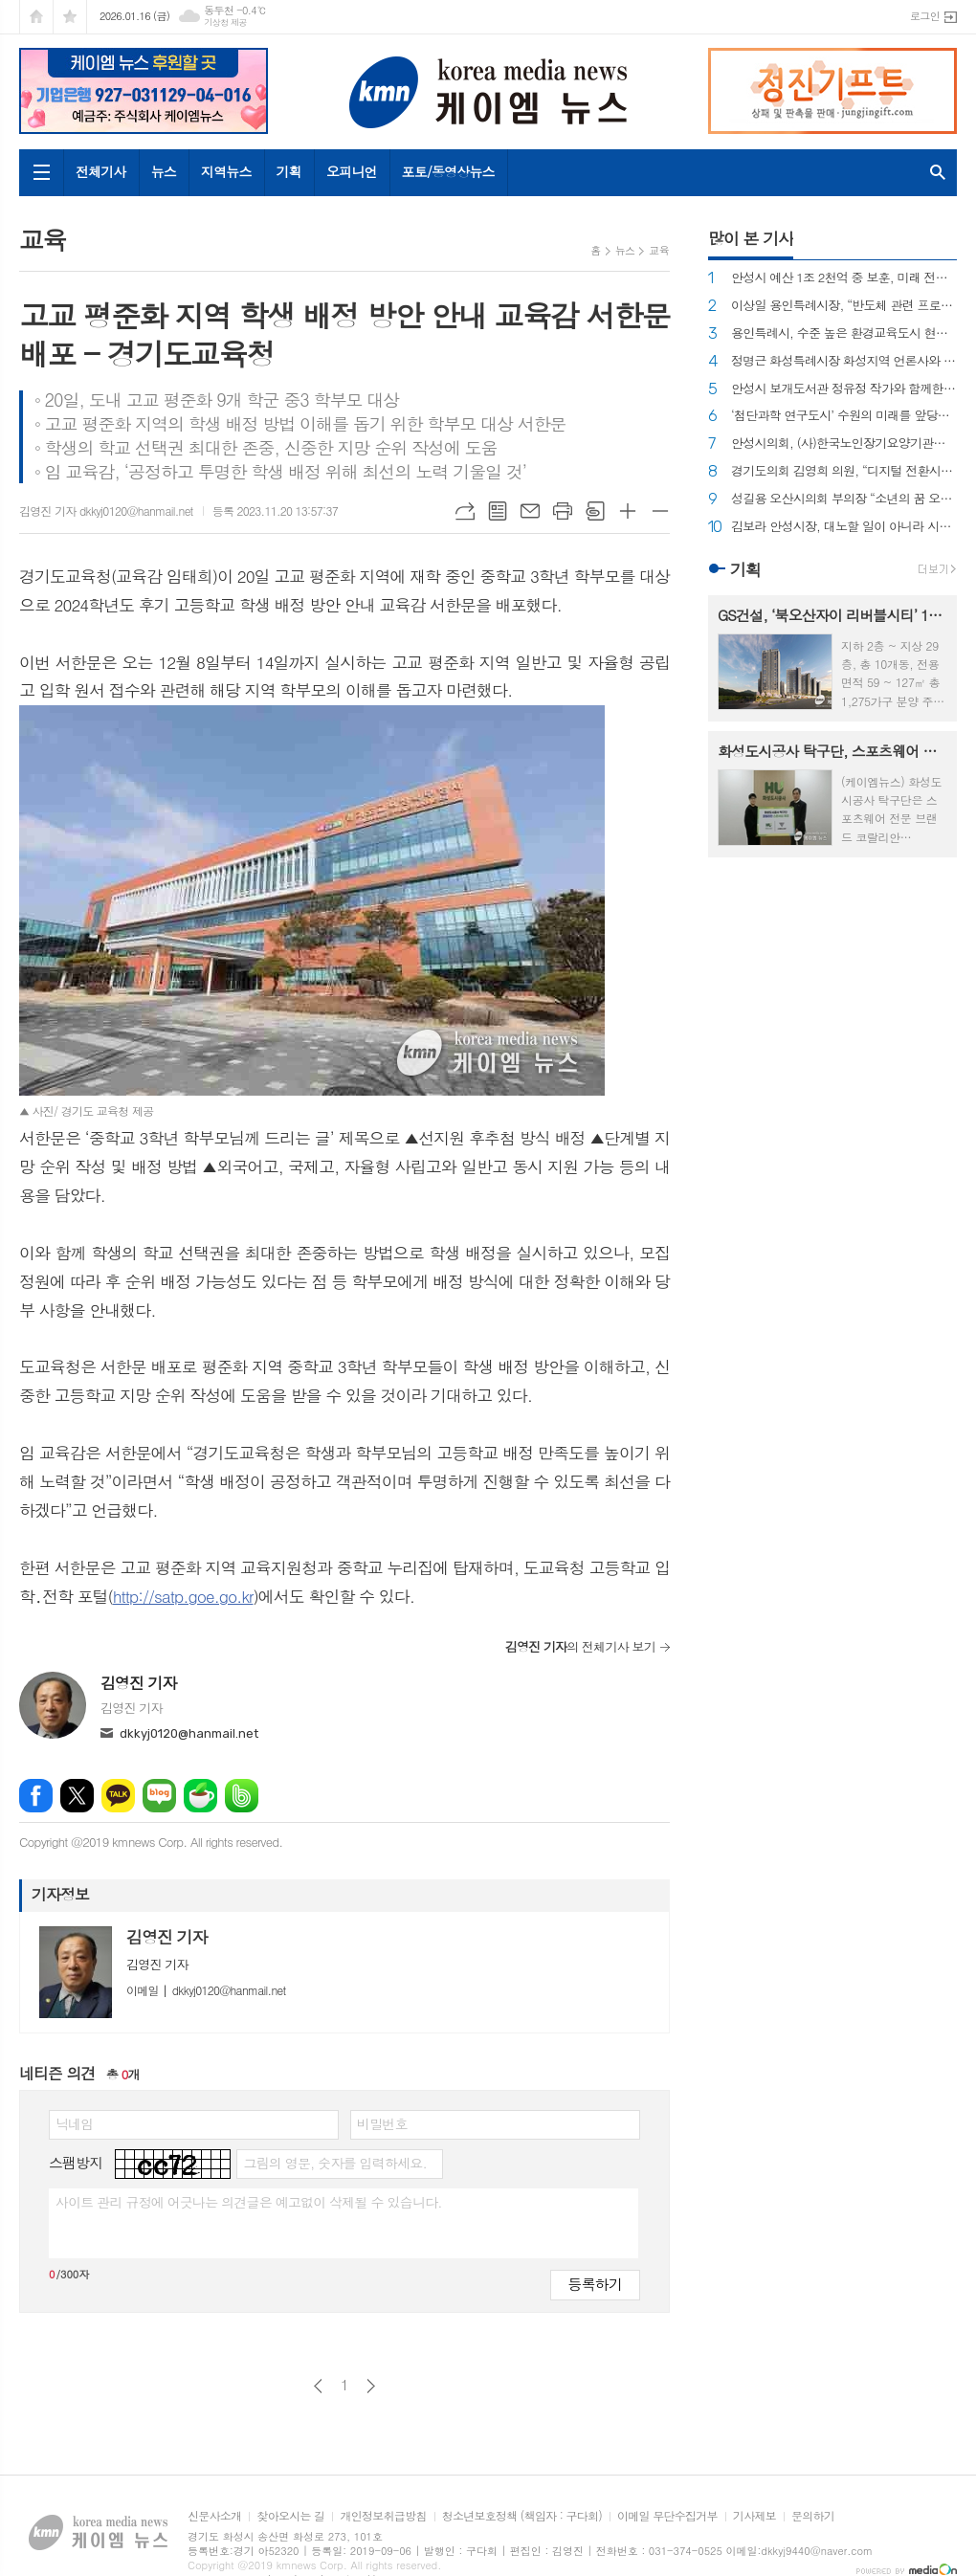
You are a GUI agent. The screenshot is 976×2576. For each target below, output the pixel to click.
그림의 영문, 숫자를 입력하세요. (334, 2162)
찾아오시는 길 (290, 2516)
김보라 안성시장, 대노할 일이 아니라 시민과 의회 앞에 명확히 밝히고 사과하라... (844, 527)
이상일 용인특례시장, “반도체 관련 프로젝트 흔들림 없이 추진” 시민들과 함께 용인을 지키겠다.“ (844, 306)
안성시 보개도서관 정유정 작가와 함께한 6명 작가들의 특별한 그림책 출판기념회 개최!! (844, 389)
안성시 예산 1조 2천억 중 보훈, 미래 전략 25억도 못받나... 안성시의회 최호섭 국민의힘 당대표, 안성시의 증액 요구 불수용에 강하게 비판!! (844, 278)
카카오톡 (118, 1795)
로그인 (925, 16)
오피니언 (351, 171)
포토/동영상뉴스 (448, 171)
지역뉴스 (226, 171)
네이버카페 (200, 1795)
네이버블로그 (159, 1795)
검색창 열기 (938, 172)
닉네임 (74, 2123)
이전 (318, 2386)
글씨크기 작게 (660, 511)
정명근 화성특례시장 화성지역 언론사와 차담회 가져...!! (844, 361)
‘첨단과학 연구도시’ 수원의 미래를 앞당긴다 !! (844, 416)
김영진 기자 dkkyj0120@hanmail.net (106, 510)
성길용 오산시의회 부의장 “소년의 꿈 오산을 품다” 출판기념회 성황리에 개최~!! (844, 499)
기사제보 (754, 2516)
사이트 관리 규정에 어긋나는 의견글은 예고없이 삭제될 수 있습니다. (248, 2202)
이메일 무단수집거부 (667, 2516)
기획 (289, 171)
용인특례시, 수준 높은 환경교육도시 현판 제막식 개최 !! (844, 333)
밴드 (241, 1795)
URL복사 (465, 511)
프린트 (562, 511)
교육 (659, 250)
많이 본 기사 (750, 238)
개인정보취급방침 (383, 2516)
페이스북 (36, 1795)
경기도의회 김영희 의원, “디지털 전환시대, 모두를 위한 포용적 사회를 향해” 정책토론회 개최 (844, 471)
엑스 (77, 1795)
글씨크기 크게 (627, 511)
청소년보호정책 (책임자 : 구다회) (522, 2516)
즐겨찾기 (70, 16)
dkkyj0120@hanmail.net (189, 1733)
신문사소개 (214, 2516)
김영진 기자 (138, 1683)
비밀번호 (382, 2123)
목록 (497, 511)
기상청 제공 (225, 22)
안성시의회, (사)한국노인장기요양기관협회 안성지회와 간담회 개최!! (844, 443)
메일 (530, 511)
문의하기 (812, 2516)
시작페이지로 (36, 16)
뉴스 (163, 171)
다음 (371, 2386)
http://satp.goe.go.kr (183, 1596)
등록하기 (595, 2284)
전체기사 (101, 171)
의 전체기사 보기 (580, 1646)
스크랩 (595, 511)
